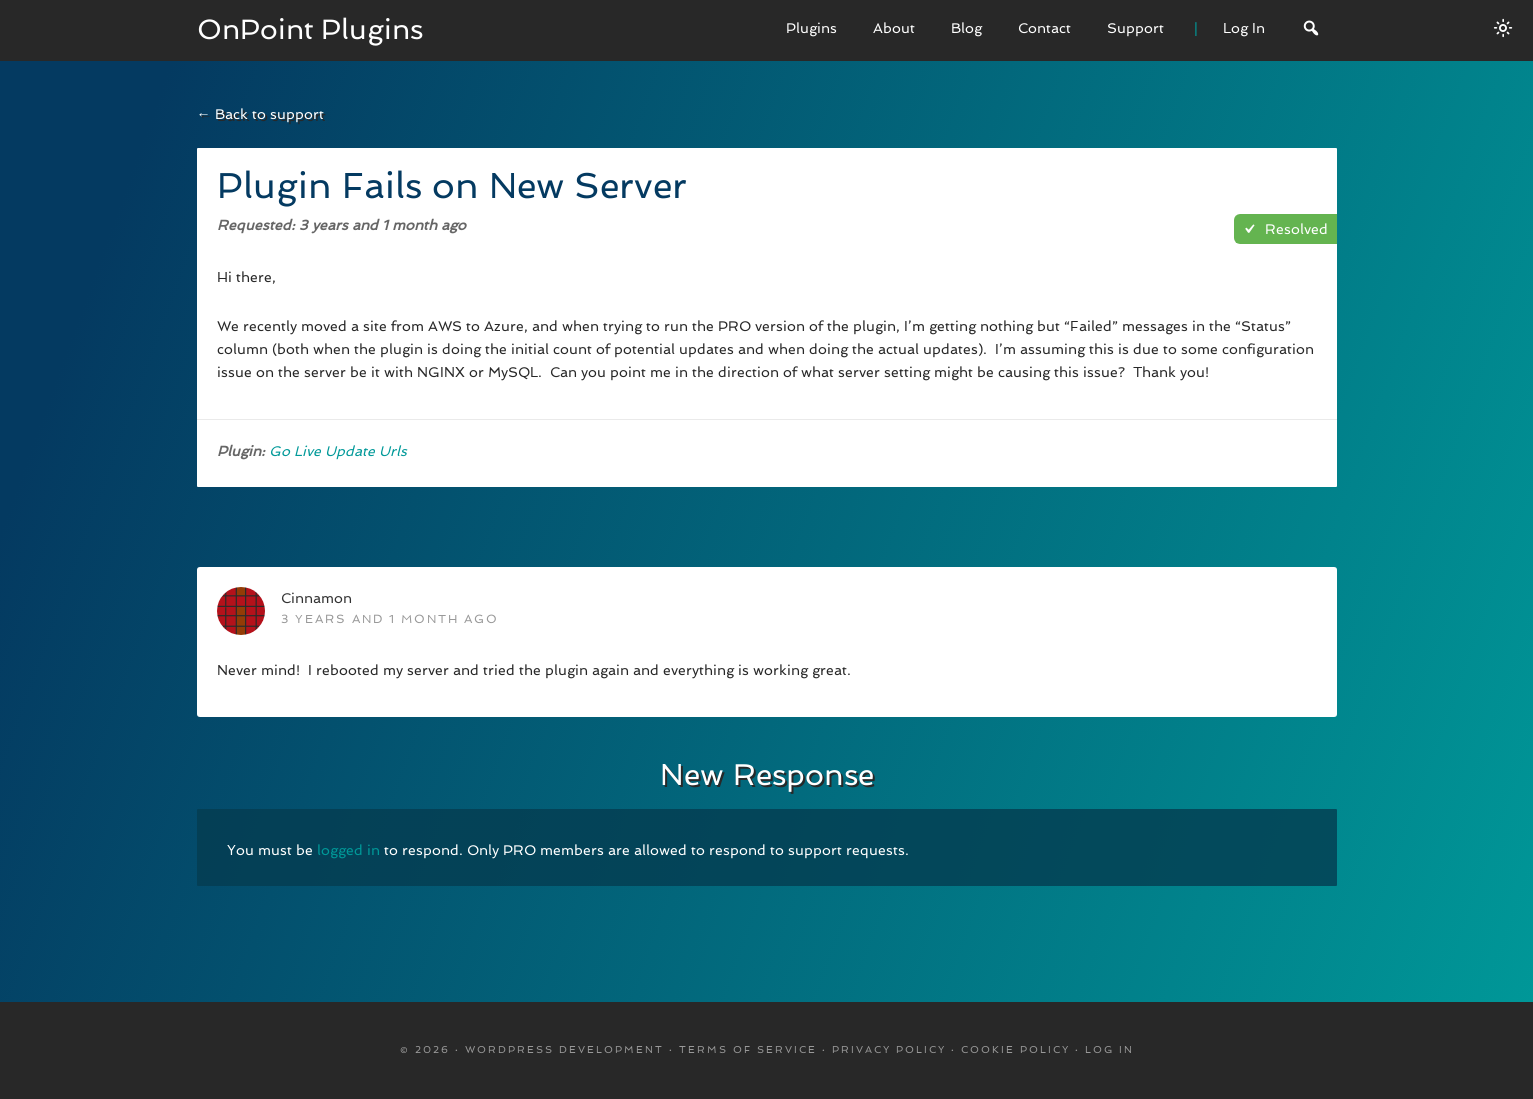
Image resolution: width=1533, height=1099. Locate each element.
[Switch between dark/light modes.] (1503, 28)
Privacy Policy (889, 1049)
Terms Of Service (748, 1049)
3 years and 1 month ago (390, 619)
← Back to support (260, 114)
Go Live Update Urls (338, 451)
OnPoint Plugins (310, 29)
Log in (1109, 1049)
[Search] (1311, 30)
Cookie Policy (1015, 1049)
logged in (348, 850)
